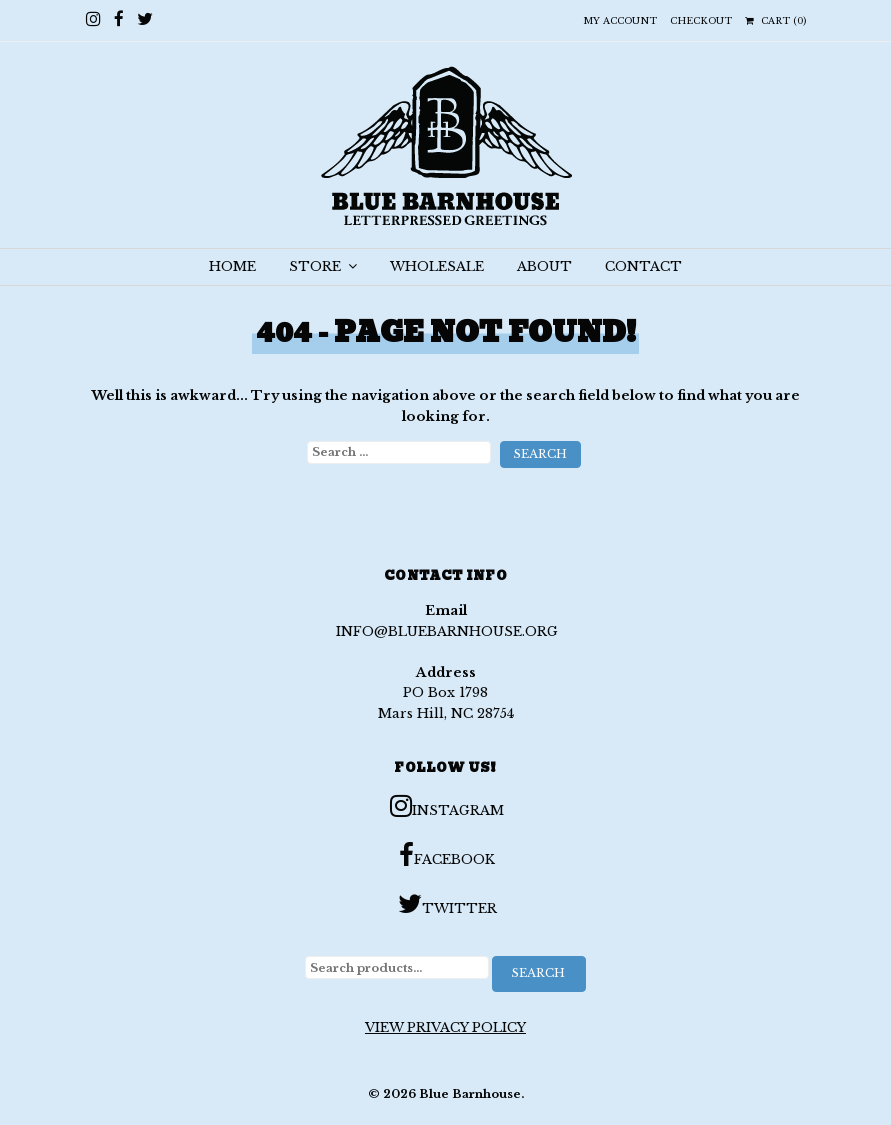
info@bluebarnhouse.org (447, 631)
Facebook (447, 855)
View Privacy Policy (445, 1027)
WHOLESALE (437, 266)
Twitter (447, 904)
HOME (232, 266)
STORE (323, 266)
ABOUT (544, 266)
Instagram (447, 806)
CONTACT (643, 266)
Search (538, 973)
